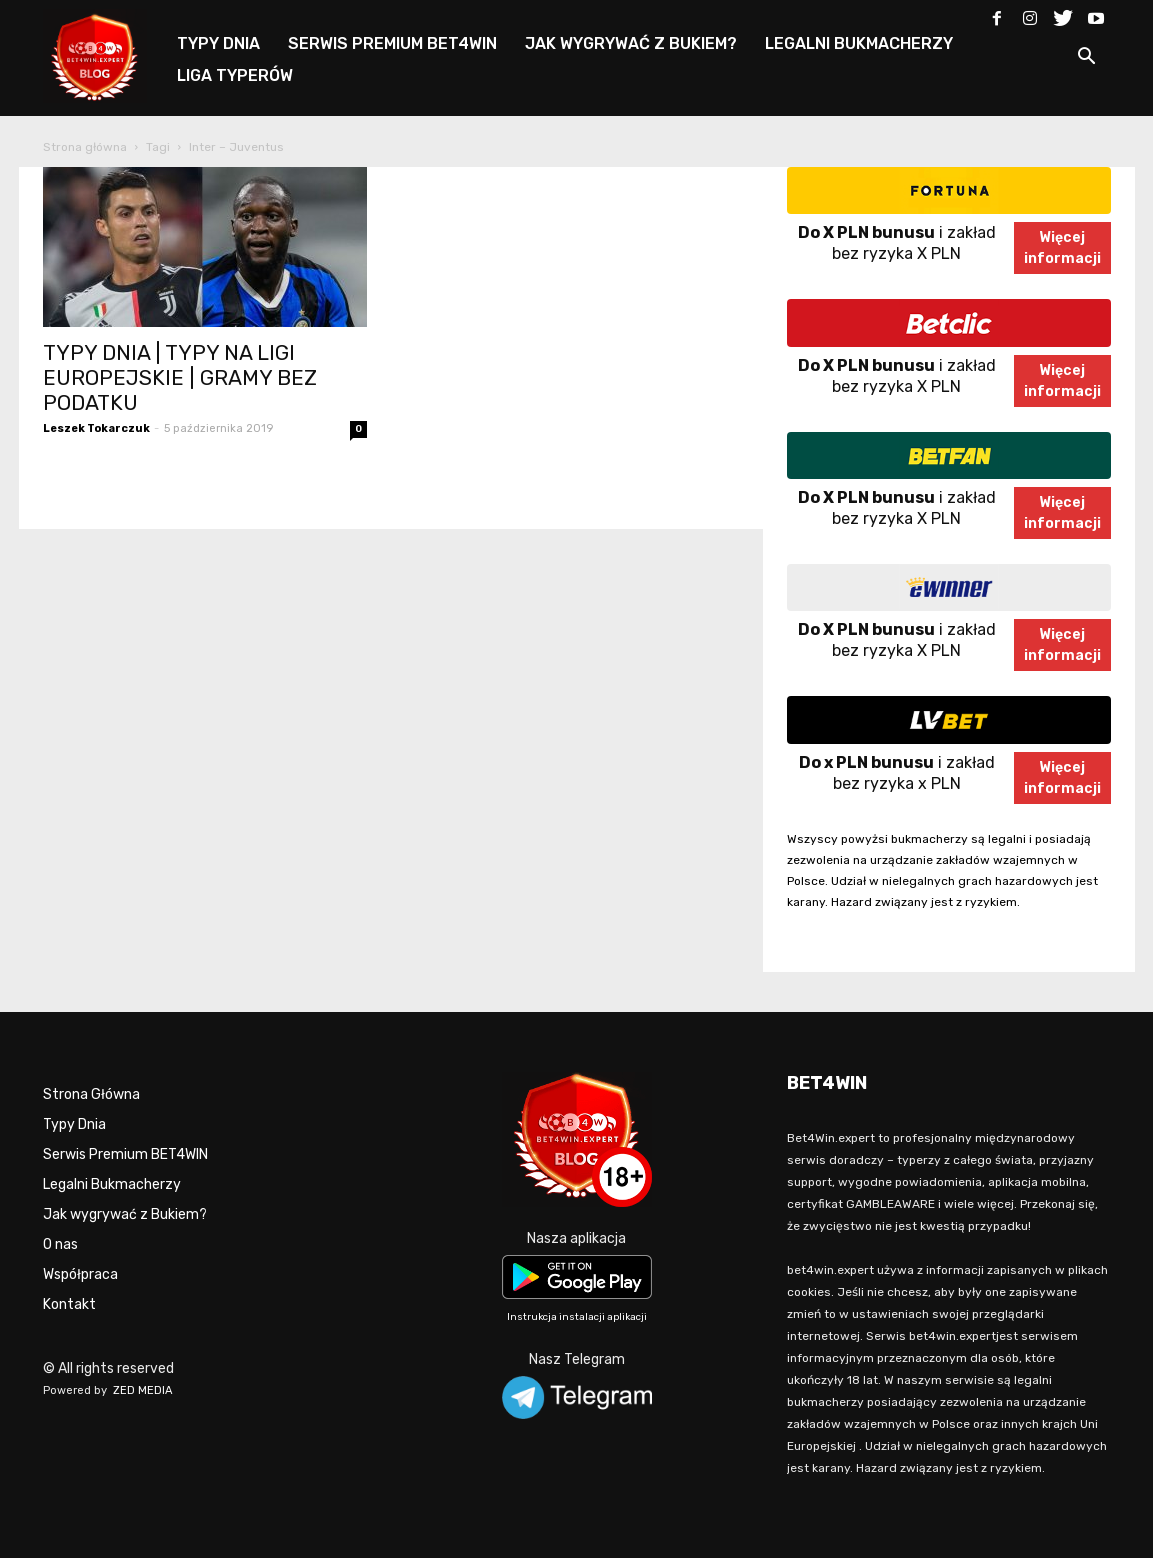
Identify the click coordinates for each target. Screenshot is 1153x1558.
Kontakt (69, 1304)
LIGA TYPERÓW (235, 75)
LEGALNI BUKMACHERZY (859, 43)
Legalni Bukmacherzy (112, 1184)
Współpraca (80, 1274)
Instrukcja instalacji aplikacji (577, 1317)
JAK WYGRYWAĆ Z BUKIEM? (631, 43)
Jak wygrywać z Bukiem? (125, 1214)
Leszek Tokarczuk (96, 428)
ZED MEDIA (143, 1390)
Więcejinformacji (1062, 248)
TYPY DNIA (218, 43)
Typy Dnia (74, 1124)
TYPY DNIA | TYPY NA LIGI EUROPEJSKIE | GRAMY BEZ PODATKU (180, 377)
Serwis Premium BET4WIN (125, 1154)
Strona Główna (91, 1094)
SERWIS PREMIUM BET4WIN (392, 43)
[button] (1087, 59)
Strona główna (85, 147)
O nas (60, 1244)
